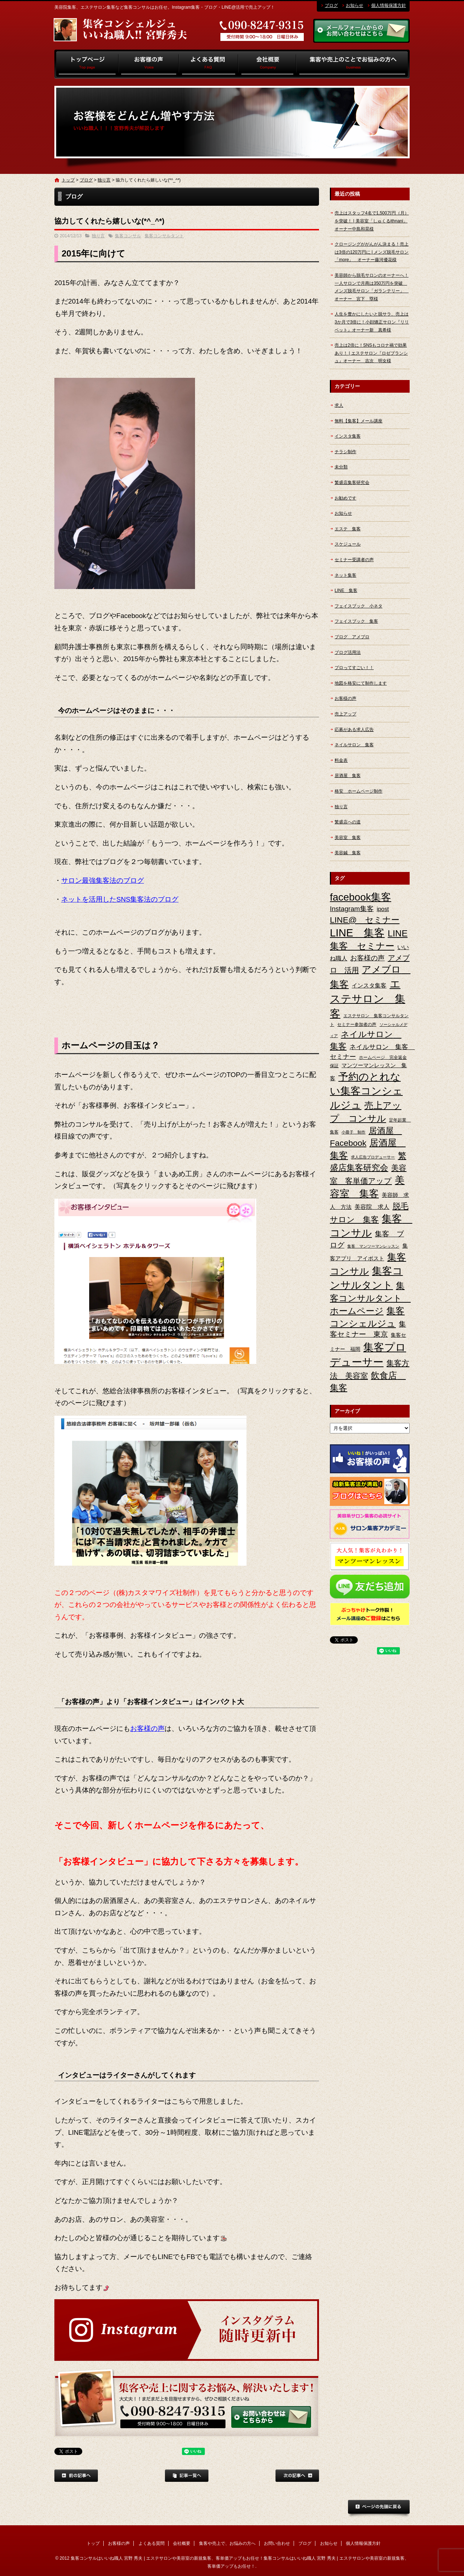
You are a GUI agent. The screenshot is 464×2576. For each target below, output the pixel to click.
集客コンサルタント (164, 235)
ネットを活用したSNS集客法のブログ (119, 899)
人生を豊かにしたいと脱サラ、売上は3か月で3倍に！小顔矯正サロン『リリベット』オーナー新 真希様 (372, 322)
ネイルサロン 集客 (354, 744)
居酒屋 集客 (348, 775)
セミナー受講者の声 (354, 559)
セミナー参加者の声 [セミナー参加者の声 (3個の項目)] (356, 1024)
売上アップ (345, 714)
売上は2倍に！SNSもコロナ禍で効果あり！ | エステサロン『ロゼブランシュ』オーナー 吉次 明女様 (371, 353)
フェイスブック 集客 (356, 621)
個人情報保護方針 (388, 5)
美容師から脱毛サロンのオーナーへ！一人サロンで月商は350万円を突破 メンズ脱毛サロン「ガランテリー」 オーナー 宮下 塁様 (372, 287)
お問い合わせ (277, 2543)
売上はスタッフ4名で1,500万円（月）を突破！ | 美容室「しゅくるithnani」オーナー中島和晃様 (372, 220)
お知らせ (354, 5)
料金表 (341, 760)
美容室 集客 (348, 837)
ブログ (331, 5)
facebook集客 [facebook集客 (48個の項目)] (360, 897)
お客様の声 (149, 64)
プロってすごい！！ (354, 667)
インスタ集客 (348, 436)
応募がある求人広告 (354, 729)
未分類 (341, 466)
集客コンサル (128, 235)
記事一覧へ (186, 2475)
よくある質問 (208, 64)
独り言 (104, 180)
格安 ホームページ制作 (358, 791)
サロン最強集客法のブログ (102, 880)
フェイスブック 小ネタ (358, 606)
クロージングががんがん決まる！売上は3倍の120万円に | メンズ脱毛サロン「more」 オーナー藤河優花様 (372, 252)
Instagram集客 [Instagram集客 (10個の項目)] (352, 909)
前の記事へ (76, 2475)
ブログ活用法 (348, 652)
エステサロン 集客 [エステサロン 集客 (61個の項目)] (367, 998)
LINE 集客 (346, 590)
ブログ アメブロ (352, 636)
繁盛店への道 (348, 821)
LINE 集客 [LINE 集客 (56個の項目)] (357, 933)
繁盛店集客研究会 (352, 482)
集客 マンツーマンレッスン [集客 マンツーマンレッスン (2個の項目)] (373, 1246)
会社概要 (267, 64)
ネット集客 (345, 575)
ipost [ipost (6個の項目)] (383, 909)
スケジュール (348, 544)
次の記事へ (297, 2475)
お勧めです (345, 498)
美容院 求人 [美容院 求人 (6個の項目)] (372, 1207)
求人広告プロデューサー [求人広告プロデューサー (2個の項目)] (373, 1157)
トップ (86, 64)
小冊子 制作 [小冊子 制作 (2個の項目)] (353, 1132)
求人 (339, 405)
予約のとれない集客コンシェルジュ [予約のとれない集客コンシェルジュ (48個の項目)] (366, 1091)
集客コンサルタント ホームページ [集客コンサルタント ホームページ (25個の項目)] (370, 1298)
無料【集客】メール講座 (358, 420)
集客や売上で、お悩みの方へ (353, 64)
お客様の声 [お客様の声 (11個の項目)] (367, 958)
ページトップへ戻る (379, 2509)
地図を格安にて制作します (361, 683)
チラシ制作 (345, 451)
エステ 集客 (348, 528)
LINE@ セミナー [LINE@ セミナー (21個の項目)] (364, 919)
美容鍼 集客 (348, 852)
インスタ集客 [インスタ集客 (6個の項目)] (369, 985)
